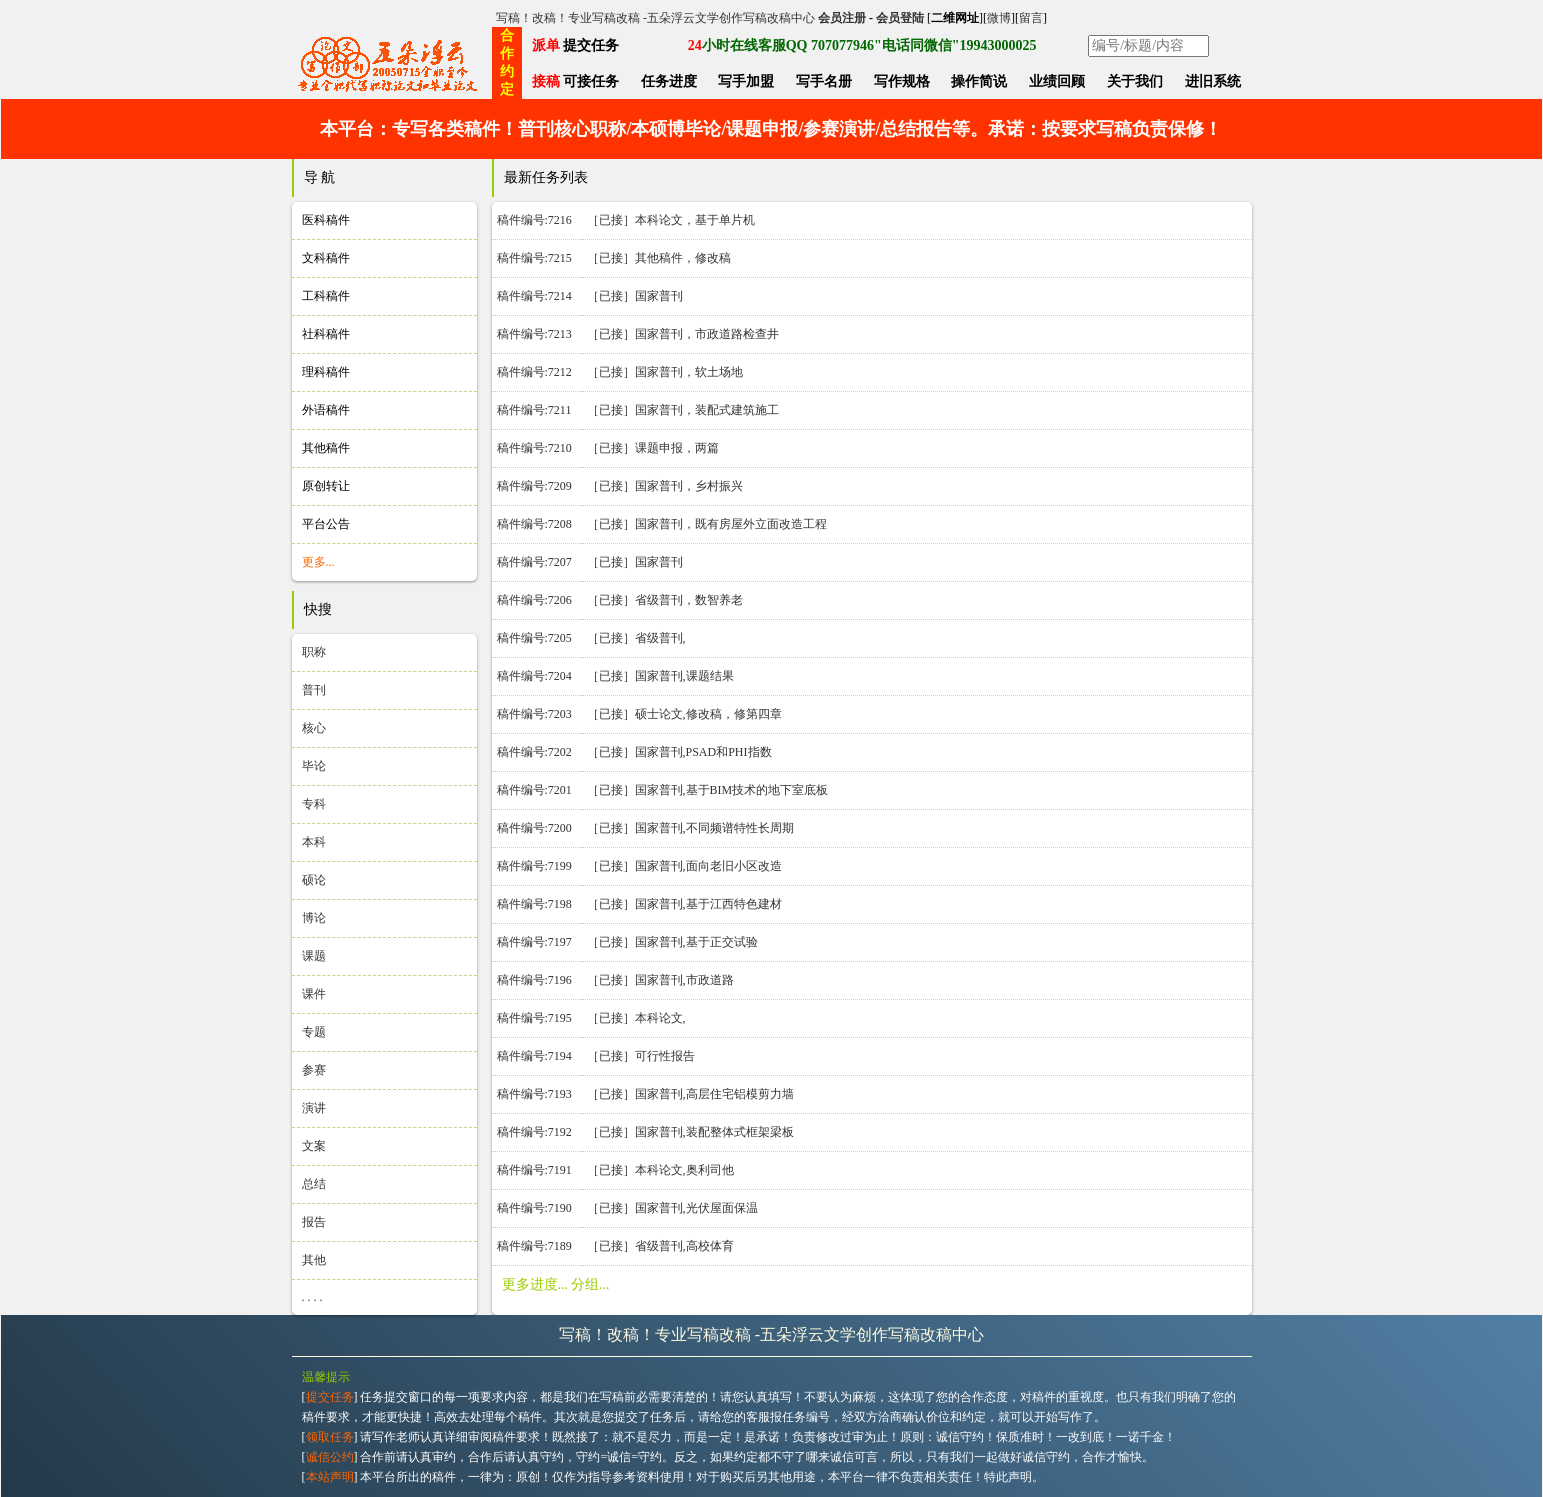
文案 (314, 1146)
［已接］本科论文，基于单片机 (671, 220)
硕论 (314, 880)
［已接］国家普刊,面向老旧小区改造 (684, 866)
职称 (314, 652)
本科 (314, 842)
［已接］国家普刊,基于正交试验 (672, 942)
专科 (314, 804)
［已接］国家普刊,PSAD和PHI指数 (679, 752)
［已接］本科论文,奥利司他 (660, 1170)
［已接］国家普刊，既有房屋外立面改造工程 (707, 524)
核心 (314, 728)
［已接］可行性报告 (641, 1056)
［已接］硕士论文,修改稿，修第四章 (684, 714)
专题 (314, 1032)
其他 (314, 1260)
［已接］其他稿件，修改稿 (659, 258)
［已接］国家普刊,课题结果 (660, 676)
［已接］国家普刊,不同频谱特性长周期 (690, 828)
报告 (314, 1222)
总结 (314, 1184)
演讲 (314, 1108)
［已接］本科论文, (636, 1018)
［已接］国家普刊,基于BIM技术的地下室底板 (708, 790)
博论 (314, 918)
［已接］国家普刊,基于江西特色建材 (684, 904)
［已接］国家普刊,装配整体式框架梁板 (690, 1132)
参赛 (314, 1070)
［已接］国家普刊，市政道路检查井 (683, 334)
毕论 (314, 766)
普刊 (314, 690)
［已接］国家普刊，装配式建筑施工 (683, 410)
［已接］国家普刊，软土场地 (665, 372)
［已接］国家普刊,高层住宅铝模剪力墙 (690, 1094)
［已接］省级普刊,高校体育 (660, 1246)
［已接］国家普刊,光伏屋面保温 (672, 1208)
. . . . (312, 1297)
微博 (999, 18)
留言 (1031, 18)
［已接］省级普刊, (636, 638)
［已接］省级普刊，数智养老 (665, 600)
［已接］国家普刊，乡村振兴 (665, 486)
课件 (314, 994)
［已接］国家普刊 (635, 296)
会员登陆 (900, 18)
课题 (314, 956)
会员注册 (842, 18)
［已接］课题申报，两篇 (653, 448)
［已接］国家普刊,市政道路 (660, 980)
